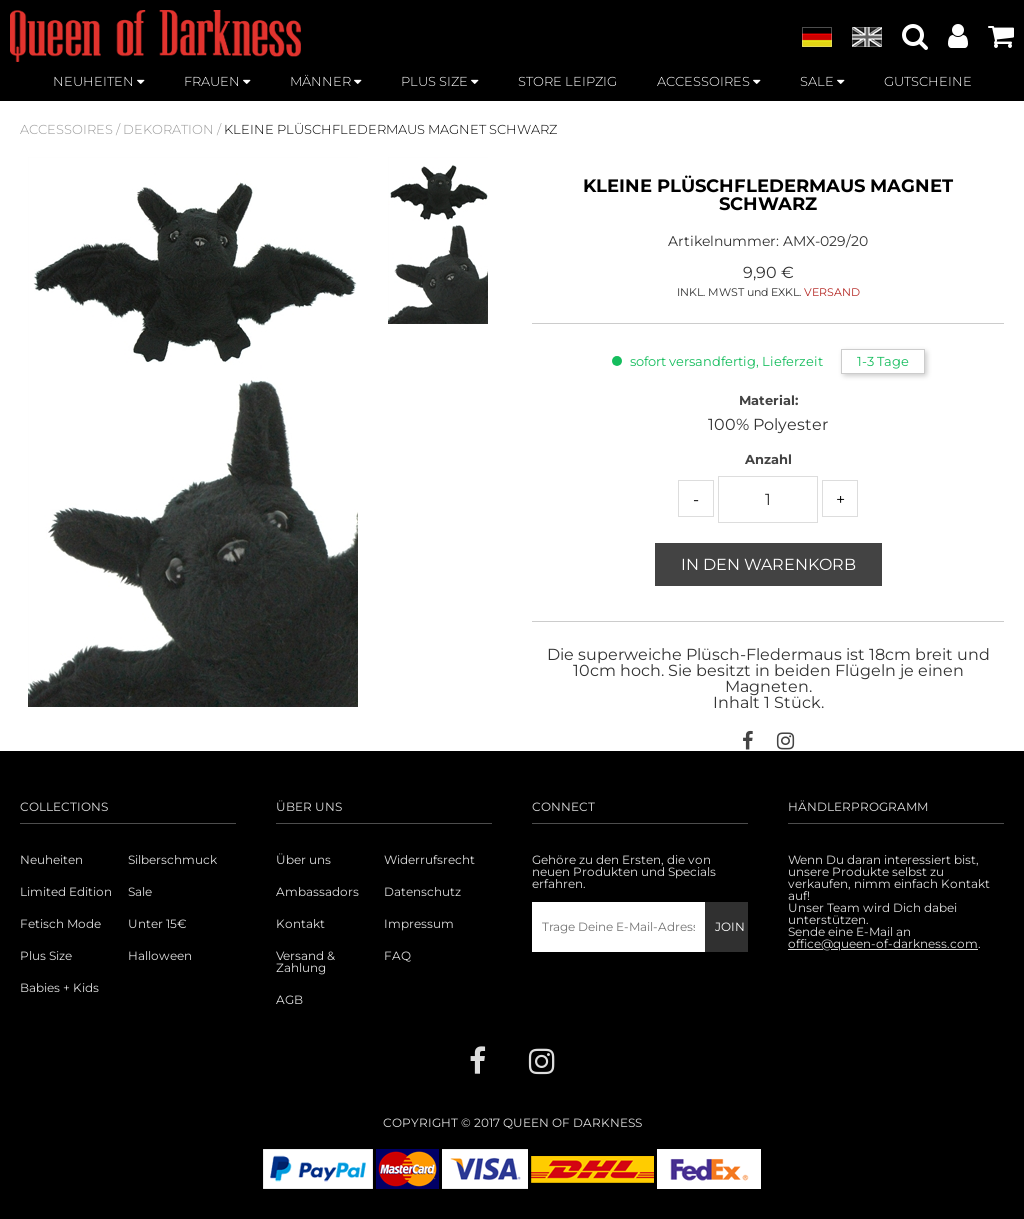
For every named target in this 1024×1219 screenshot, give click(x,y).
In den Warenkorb (768, 564)
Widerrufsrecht (429, 860)
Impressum (419, 924)
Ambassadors (317, 892)
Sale (140, 892)
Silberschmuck (172, 860)
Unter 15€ (157, 924)
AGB (289, 1000)
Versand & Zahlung (305, 962)
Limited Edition (66, 892)
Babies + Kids (59, 988)
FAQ (397, 956)
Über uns (303, 860)
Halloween (160, 956)
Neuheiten (51, 860)
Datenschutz (422, 892)
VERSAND (832, 292)
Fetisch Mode (60, 924)
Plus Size (46, 956)
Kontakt (300, 924)
